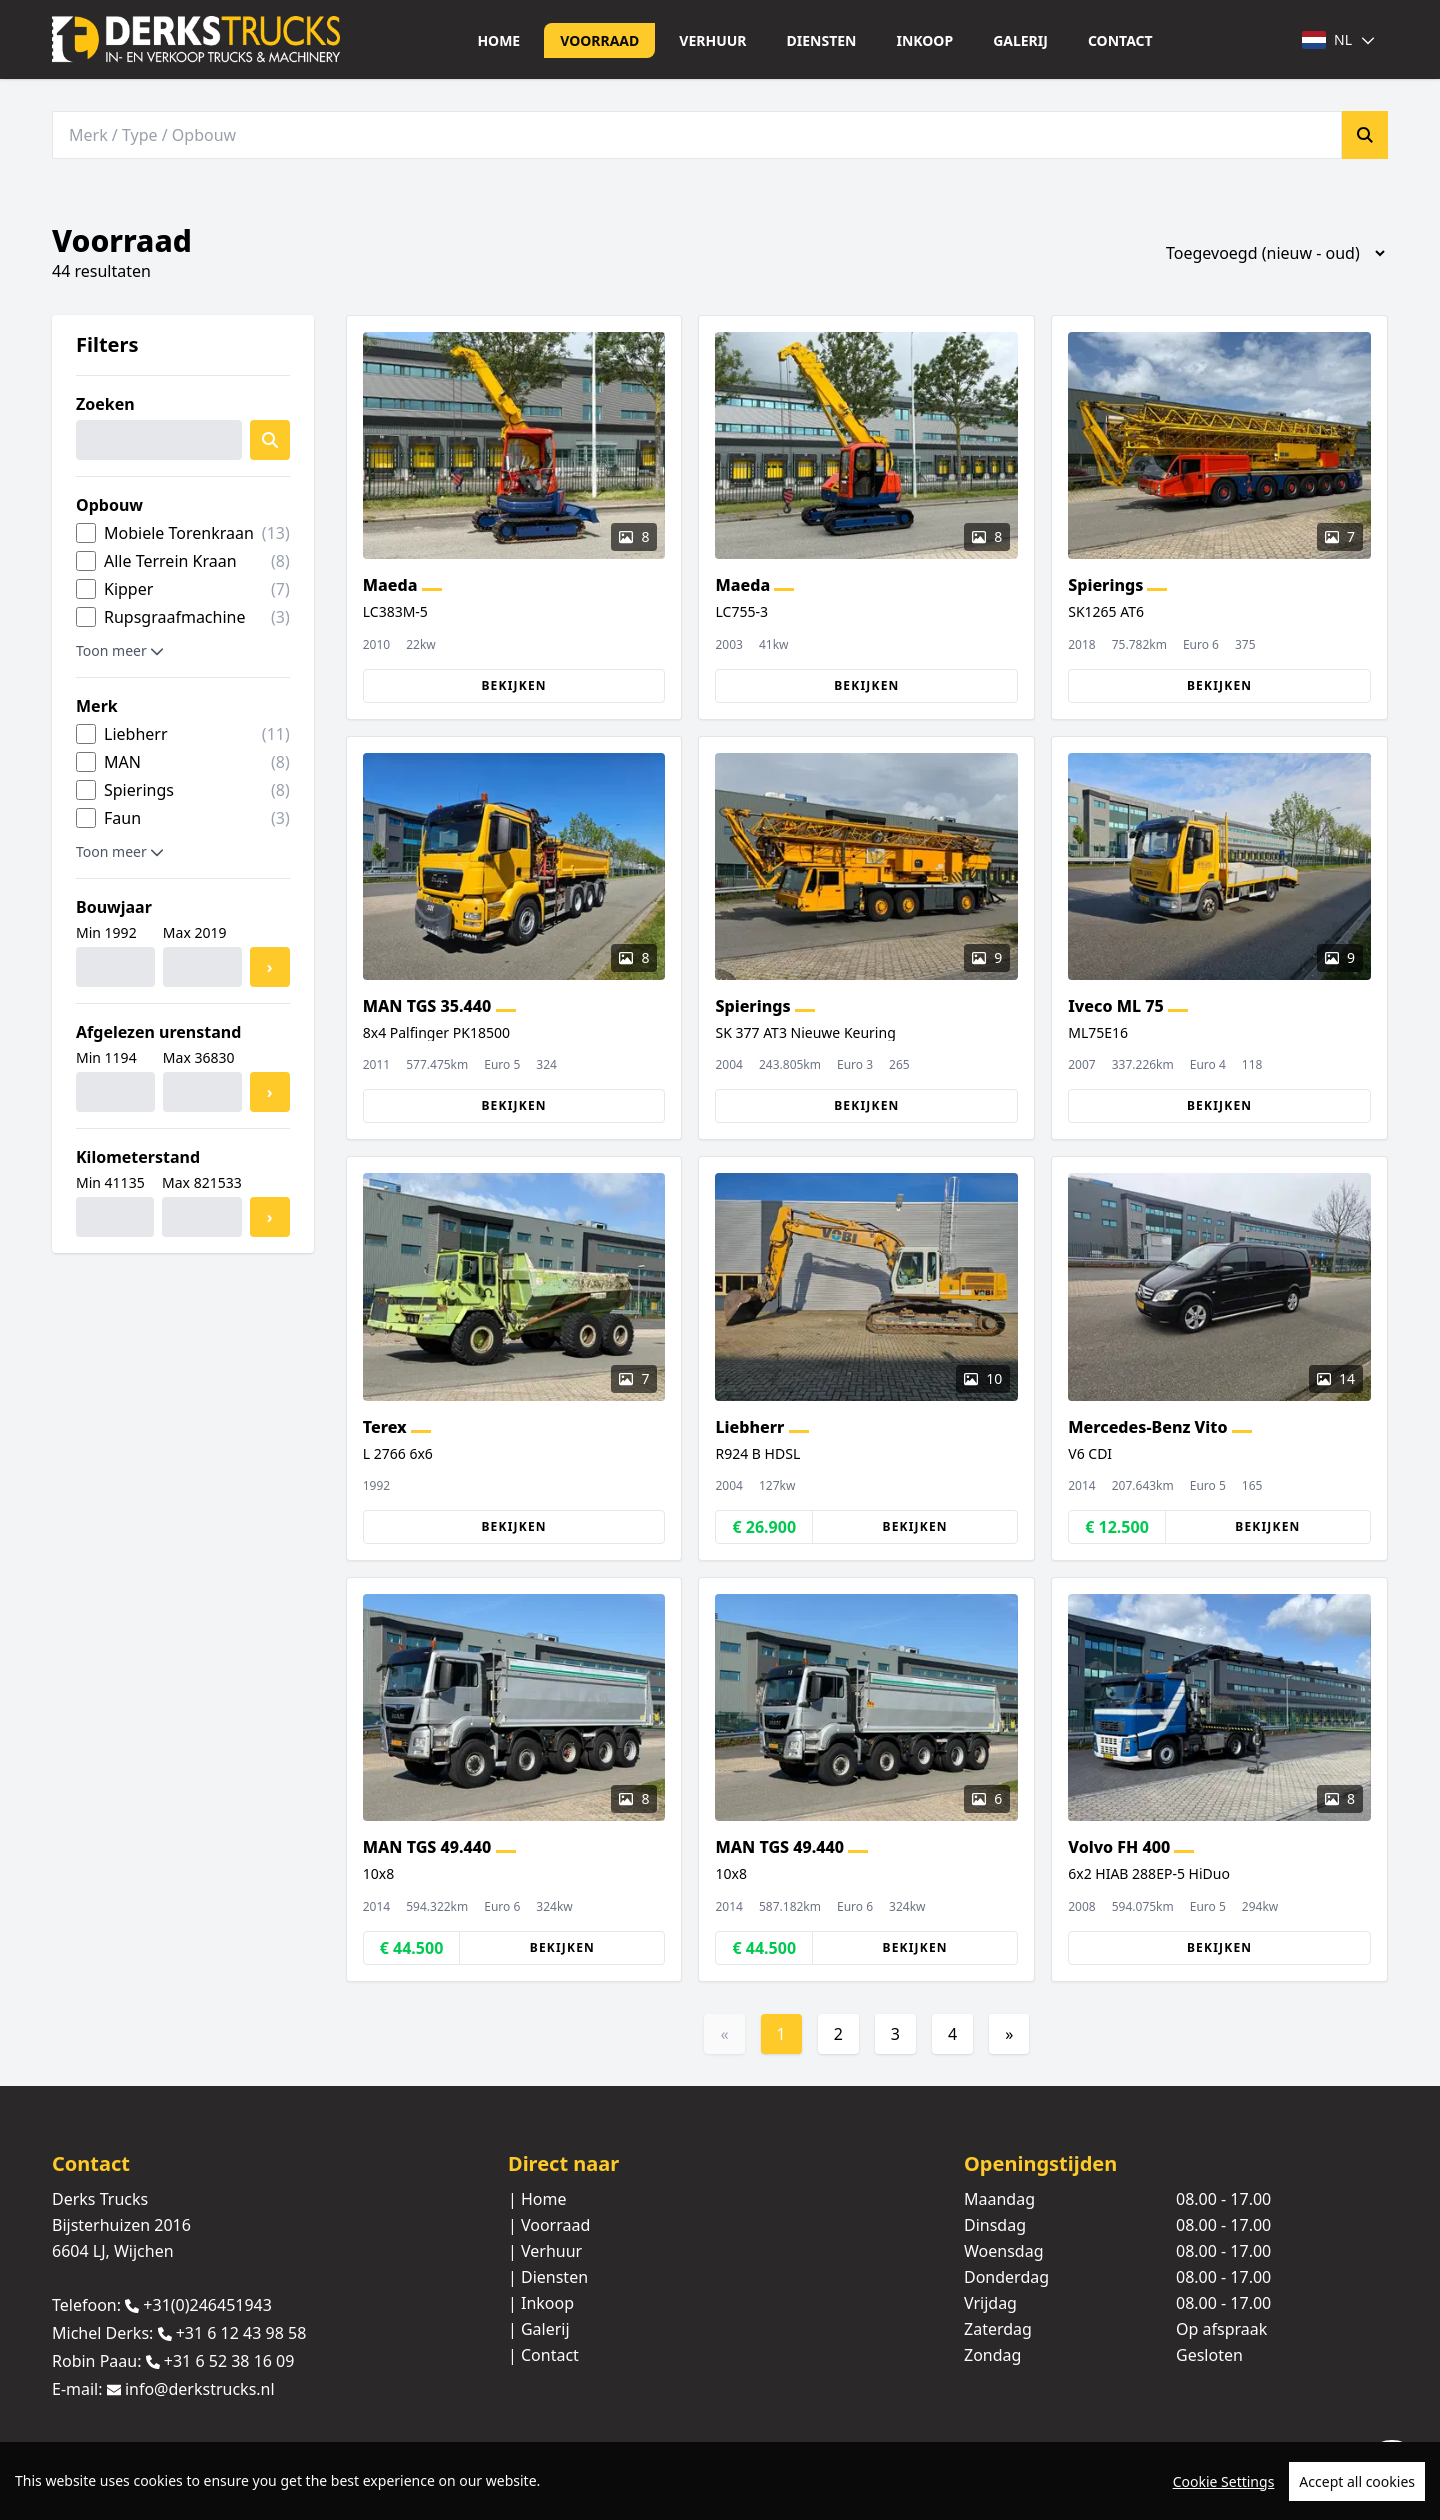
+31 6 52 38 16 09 (229, 2361)
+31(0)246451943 (207, 2305)
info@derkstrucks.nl (200, 2390)
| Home (537, 2199)
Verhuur (712, 40)
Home (498, 40)
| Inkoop (541, 2303)
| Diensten (548, 2277)
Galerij (1020, 40)
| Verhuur (545, 2251)
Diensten (822, 40)
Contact (1120, 40)
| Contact (543, 2355)
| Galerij (539, 2329)
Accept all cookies (1357, 2481)
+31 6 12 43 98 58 (241, 2333)
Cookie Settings (1224, 2481)
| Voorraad (549, 2225)
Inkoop (924, 40)
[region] (720, 2481)
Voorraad (599, 40)
